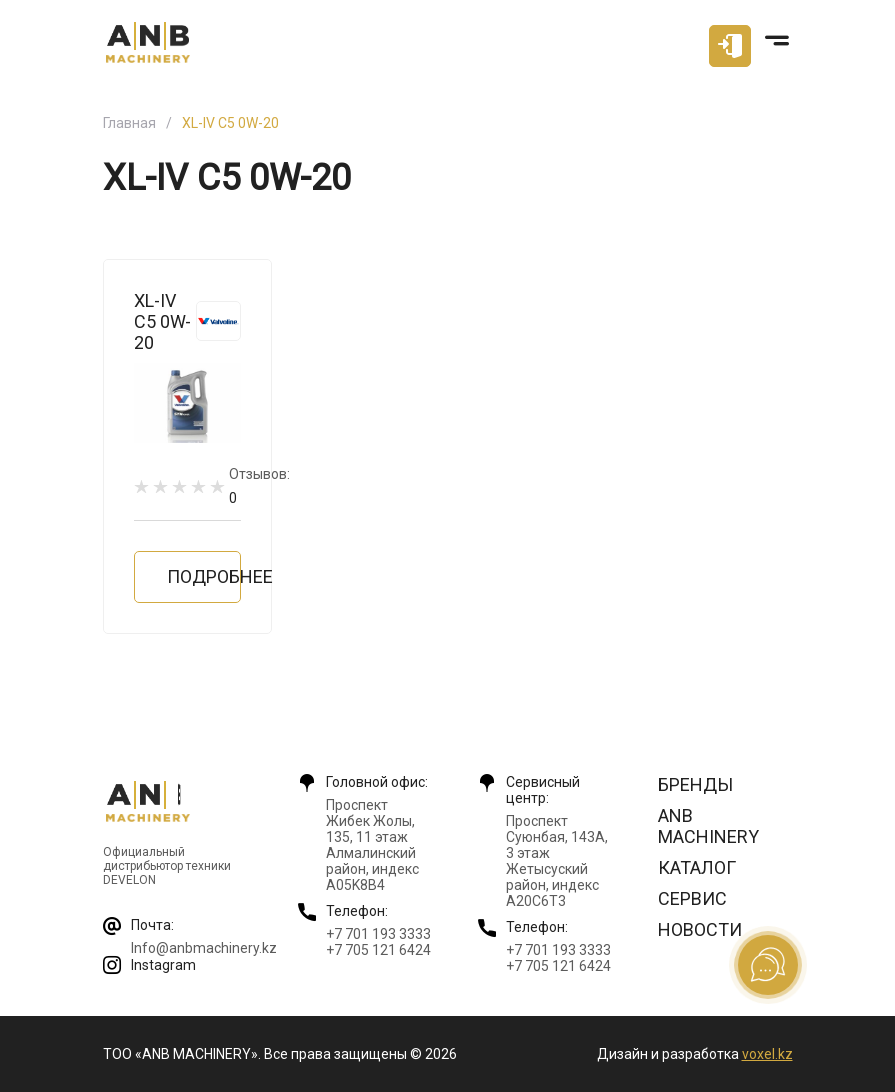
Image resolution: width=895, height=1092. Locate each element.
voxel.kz (767, 1054)
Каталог (697, 867)
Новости (700, 929)
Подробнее (204, 576)
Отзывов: (259, 485)
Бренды (695, 784)
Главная (129, 123)
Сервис (692, 898)
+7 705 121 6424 (378, 950)
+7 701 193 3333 (378, 934)
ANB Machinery (708, 826)
